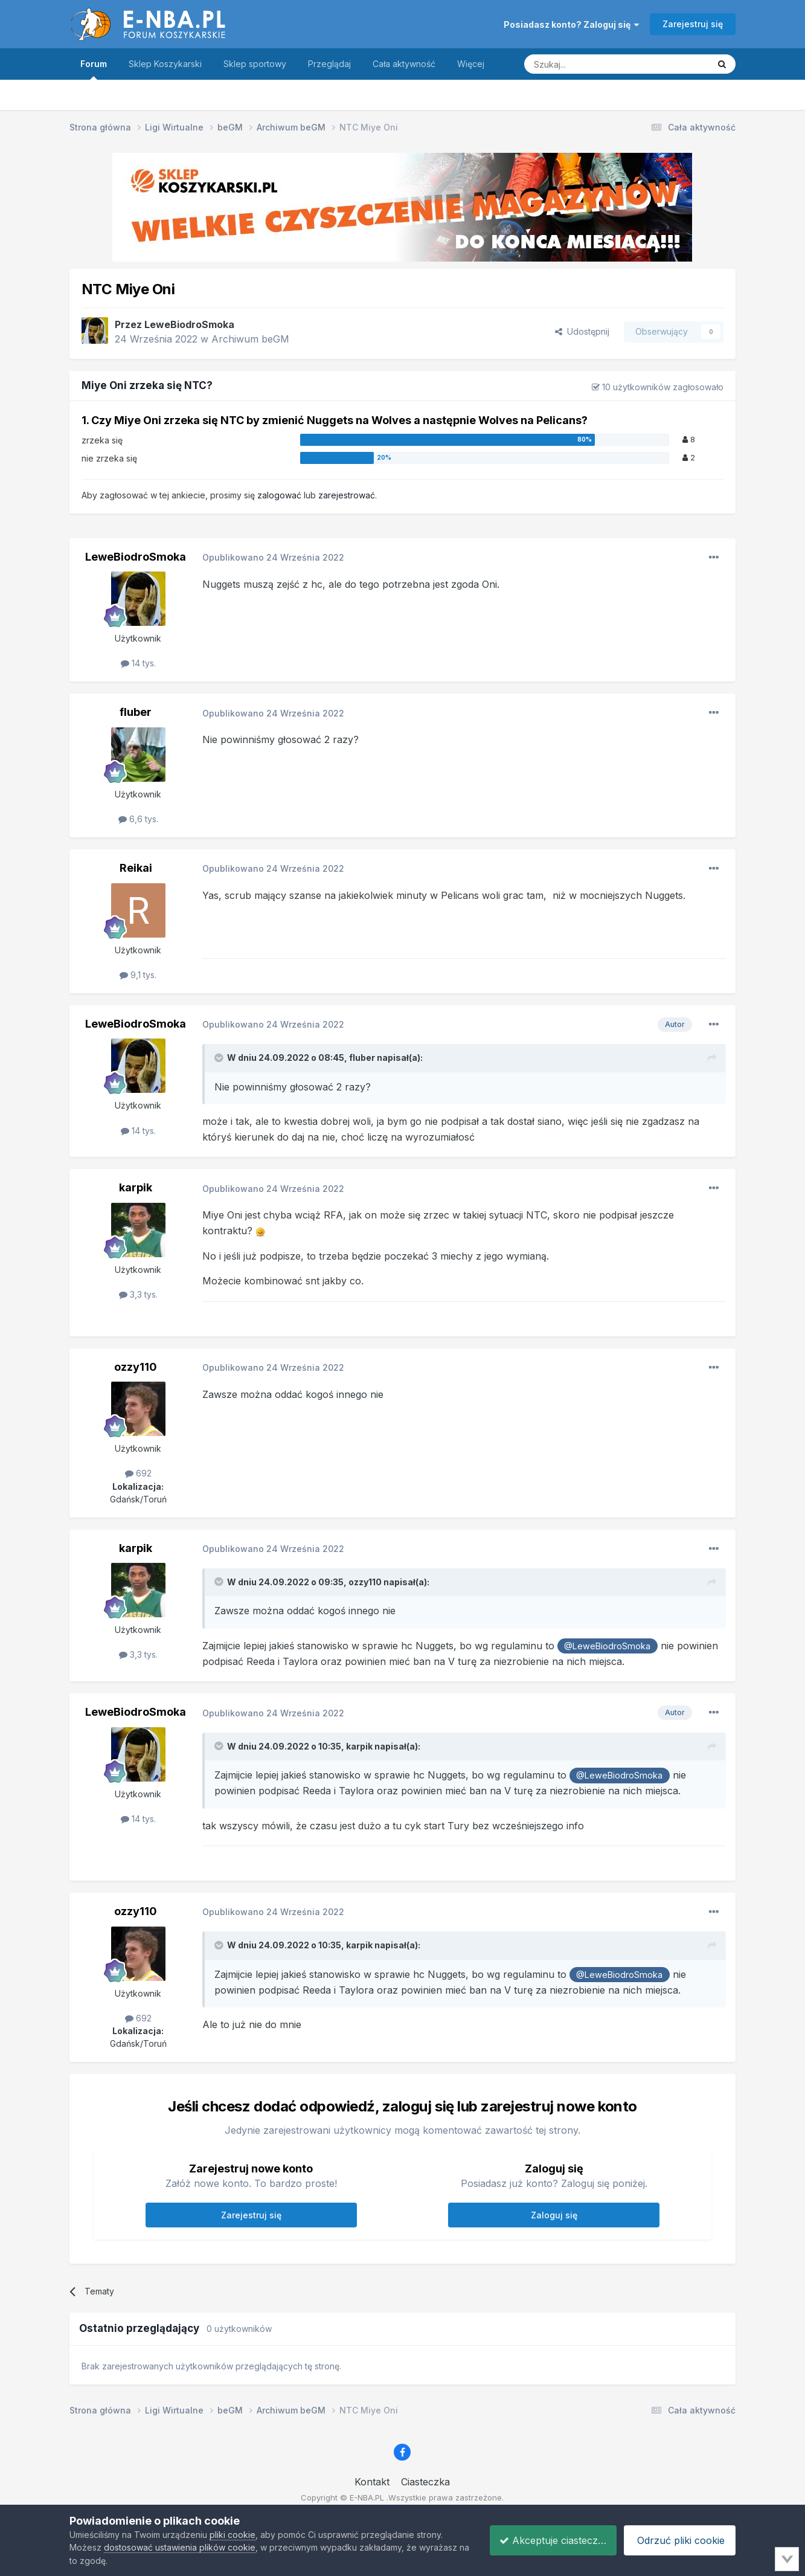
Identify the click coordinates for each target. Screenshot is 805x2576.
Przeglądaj (329, 64)
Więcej (470, 64)
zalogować (279, 495)
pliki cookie (232, 2534)
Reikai (136, 867)
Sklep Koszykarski (165, 64)
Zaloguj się (554, 2215)
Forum (93, 69)
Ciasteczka (425, 2482)
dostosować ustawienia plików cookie (179, 2547)
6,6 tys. (138, 819)
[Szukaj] (586, 64)
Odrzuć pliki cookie (677, 2540)
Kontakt (372, 2482)
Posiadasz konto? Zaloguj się (571, 24)
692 (138, 1473)
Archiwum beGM (250, 339)
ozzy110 (135, 1366)
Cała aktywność (404, 64)
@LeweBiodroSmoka (607, 1646)
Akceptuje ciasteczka (545, 2540)
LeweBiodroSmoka (189, 324)
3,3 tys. (138, 1294)
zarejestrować (346, 495)
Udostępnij (582, 331)
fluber (136, 712)
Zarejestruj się (692, 24)
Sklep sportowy (254, 64)
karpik (135, 1187)
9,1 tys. (138, 975)
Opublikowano (273, 557)
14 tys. (138, 663)
